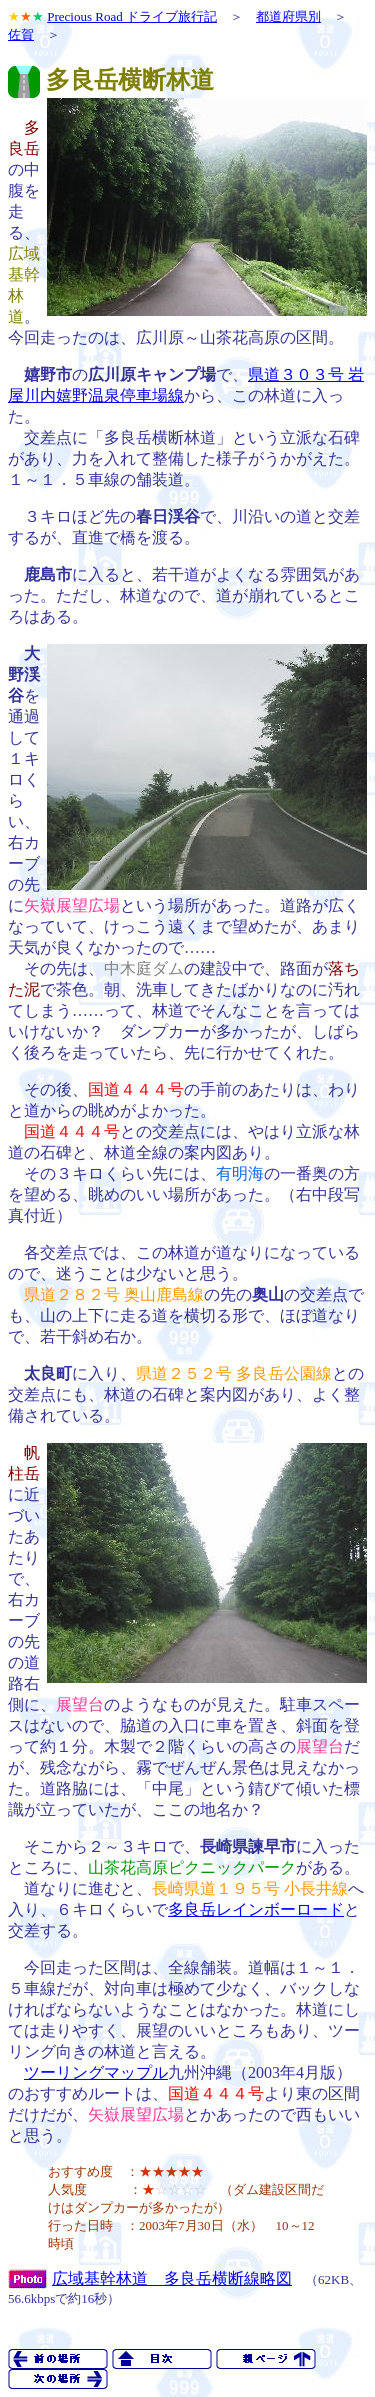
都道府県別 (288, 16)
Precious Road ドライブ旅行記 (132, 16)
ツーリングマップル (96, 2072)
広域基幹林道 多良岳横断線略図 (172, 2278)
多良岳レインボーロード (256, 1909)
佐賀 (21, 34)
